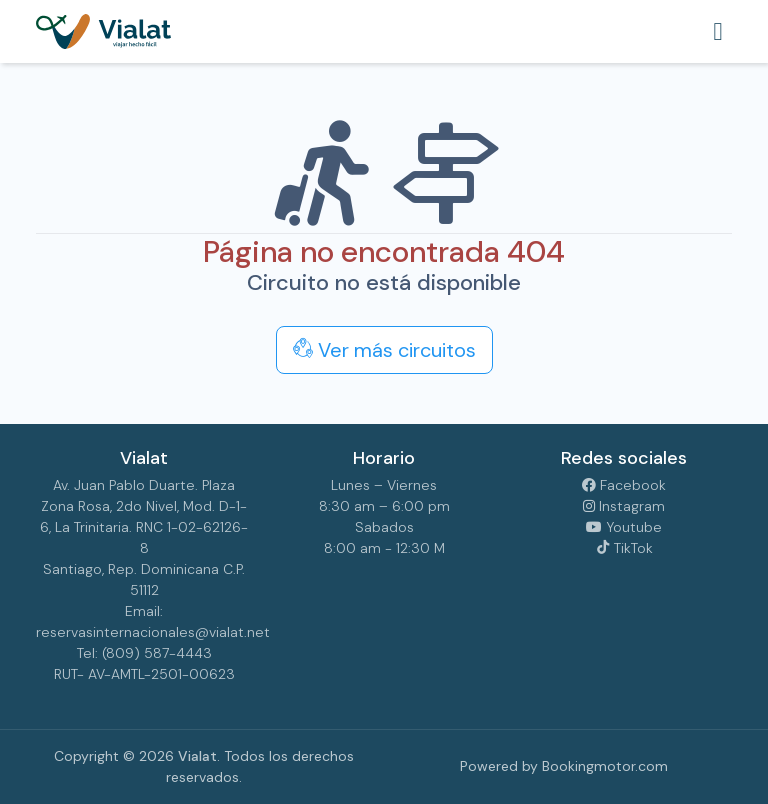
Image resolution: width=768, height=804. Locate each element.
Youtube (624, 527)
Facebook (624, 485)
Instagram (624, 506)
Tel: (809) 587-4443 (144, 653)
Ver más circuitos (384, 350)
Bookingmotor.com (605, 766)
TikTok (624, 548)
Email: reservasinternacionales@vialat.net (144, 621)
